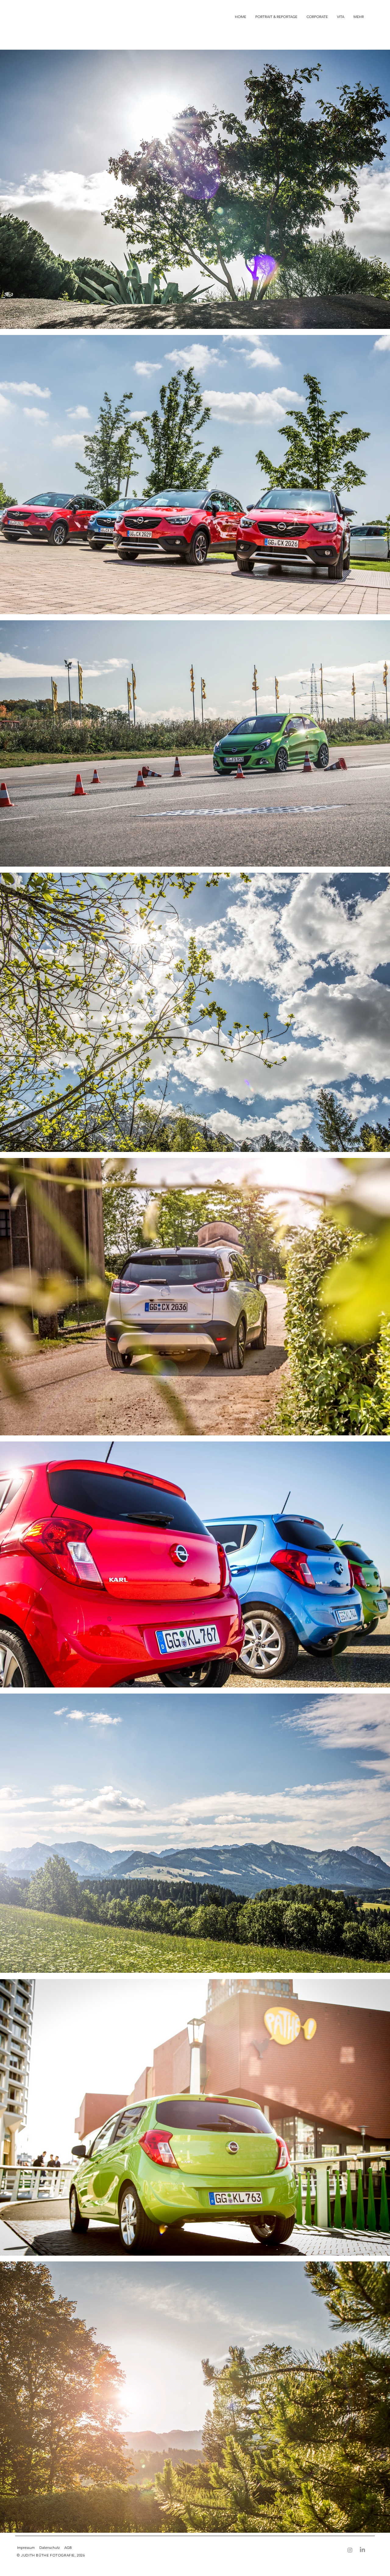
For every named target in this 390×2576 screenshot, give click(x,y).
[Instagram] (350, 2550)
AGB (68, 2547)
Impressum (26, 2547)
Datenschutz (49, 2547)
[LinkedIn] (362, 2550)
